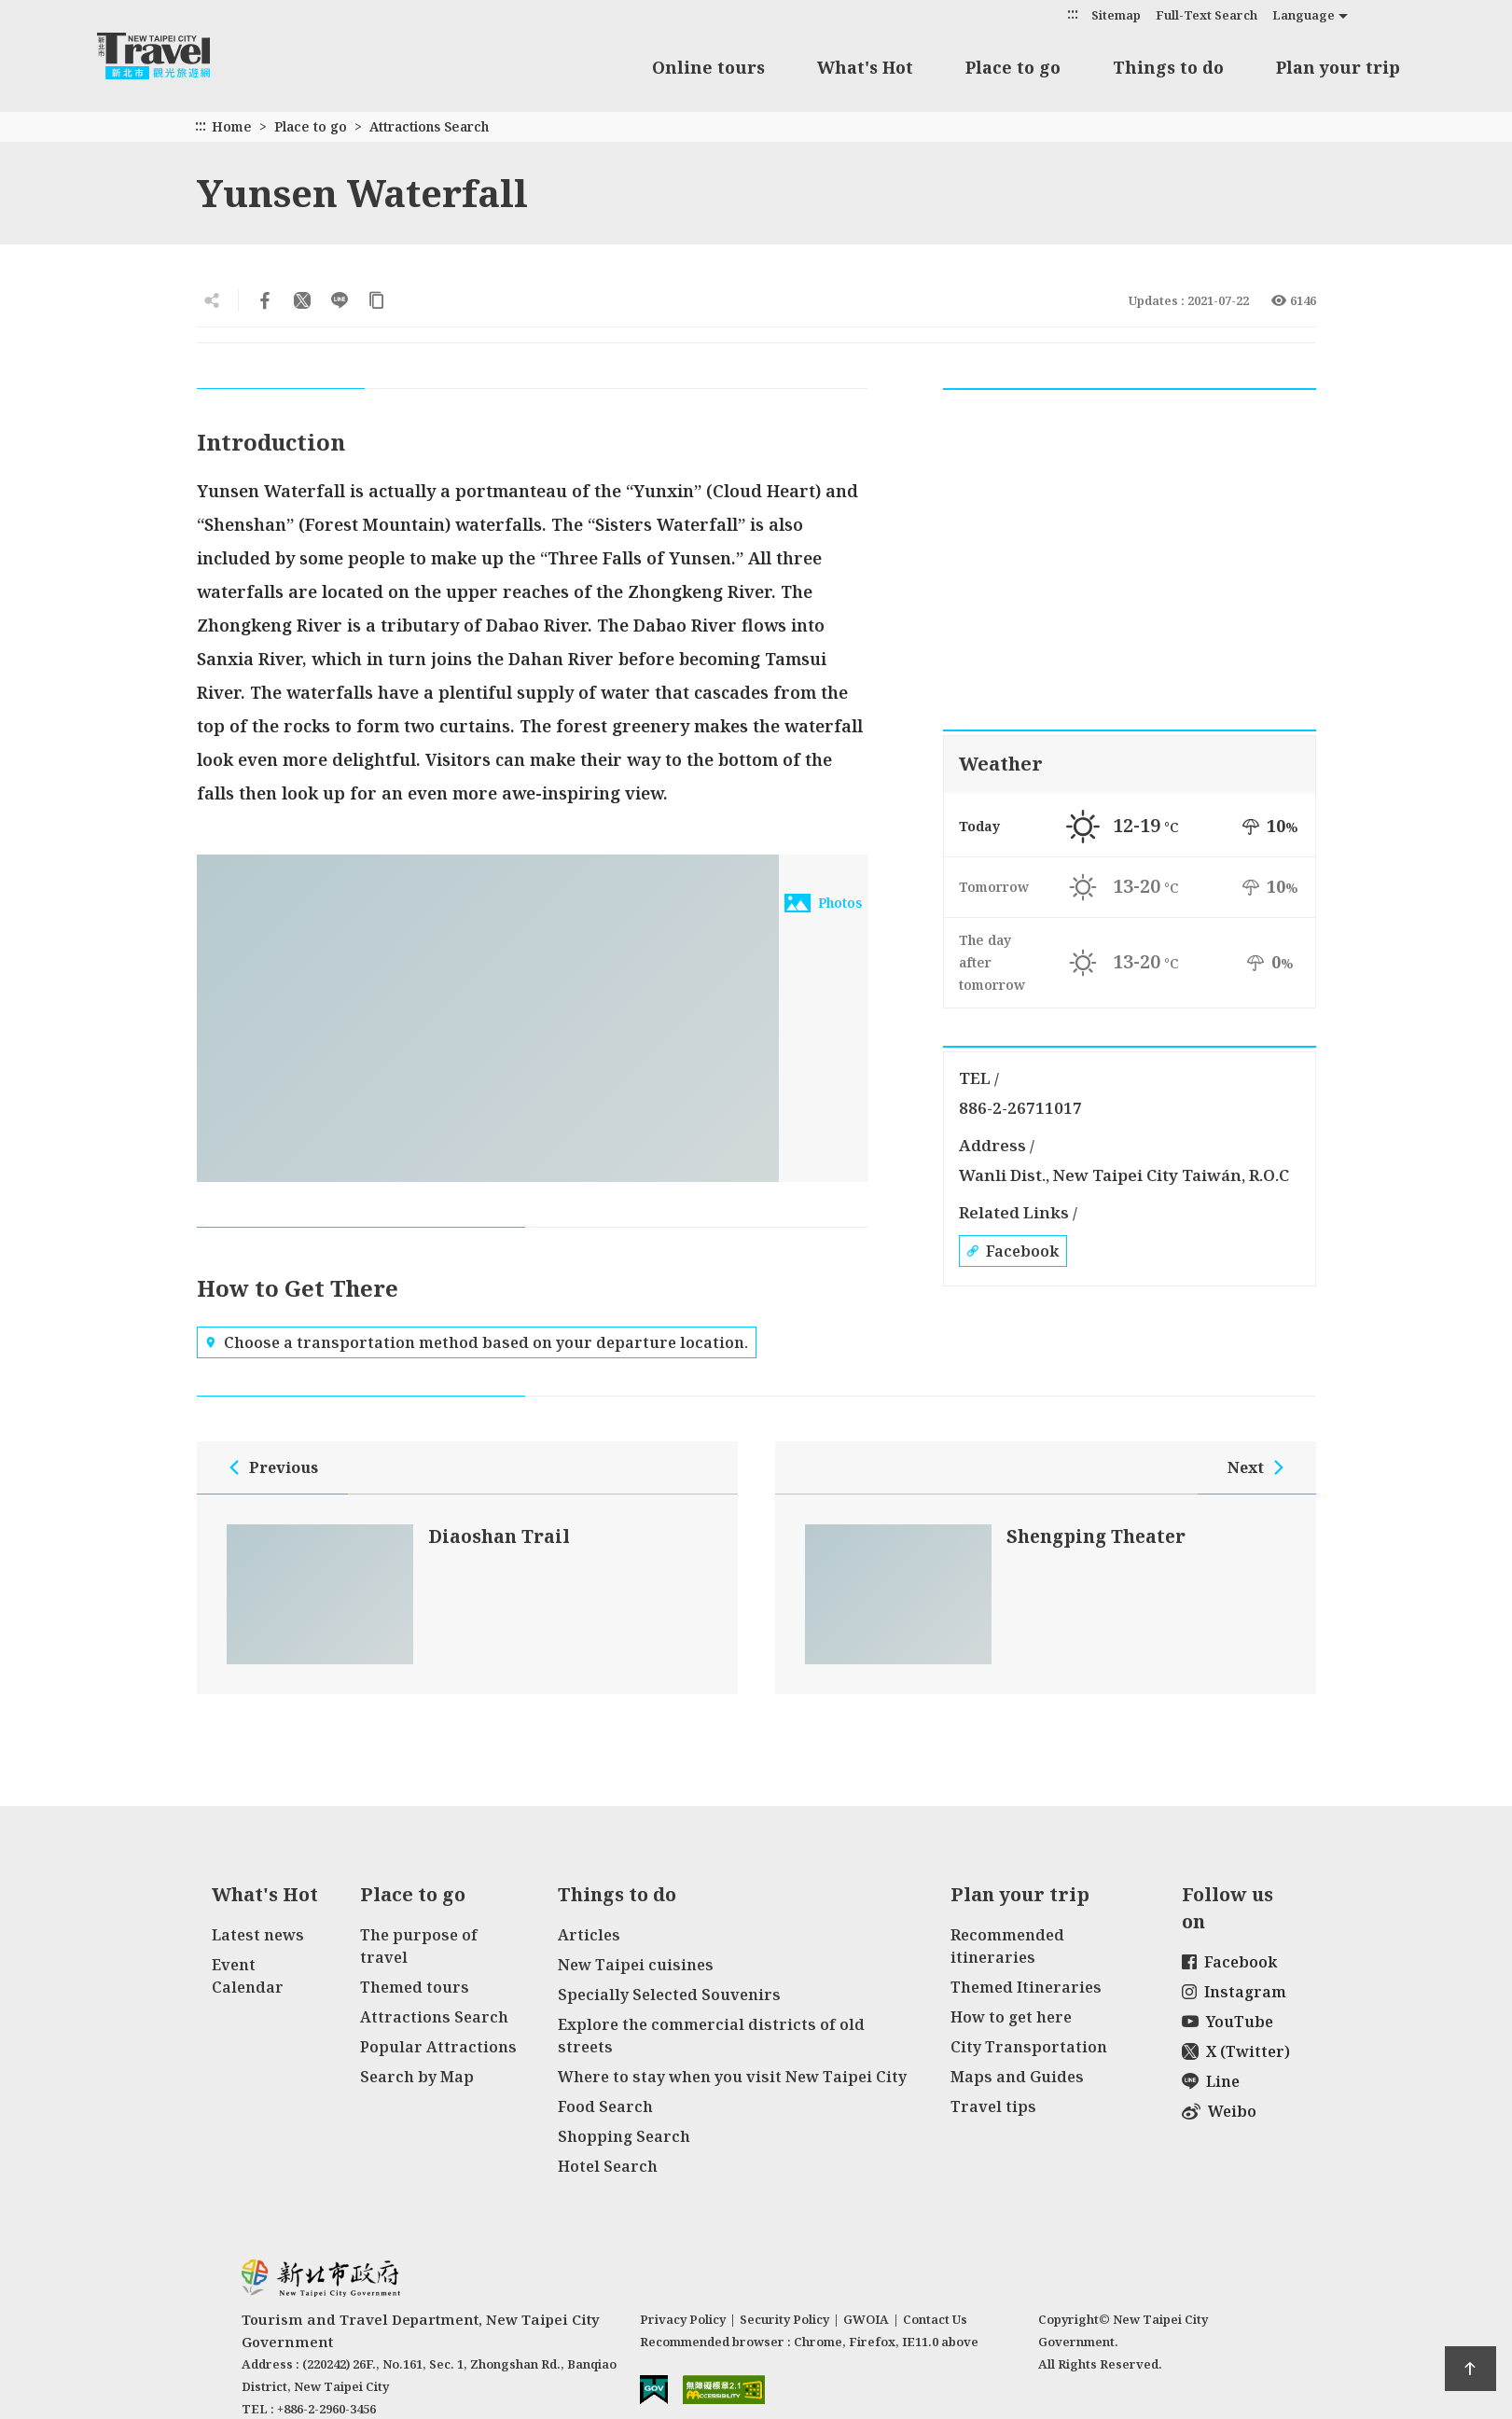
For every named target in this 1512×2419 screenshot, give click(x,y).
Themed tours (414, 1987)
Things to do (1168, 67)
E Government (654, 2389)
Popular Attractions (438, 2047)
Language (1303, 15)
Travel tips (993, 2106)
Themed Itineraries (1026, 1987)
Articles (589, 1935)
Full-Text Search (1206, 15)
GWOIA (866, 2319)
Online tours (708, 67)
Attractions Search (429, 126)
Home (232, 126)
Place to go (1013, 67)
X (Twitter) (1236, 2051)
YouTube (1227, 2021)
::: (1072, 13)
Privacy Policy (683, 2319)
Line (1211, 2081)
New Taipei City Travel (171, 56)
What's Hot (865, 67)
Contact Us (935, 2319)
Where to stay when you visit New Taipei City (732, 2076)
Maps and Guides (1017, 2076)
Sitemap (1116, 15)
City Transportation (1028, 2047)
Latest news (258, 1935)
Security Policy (784, 2319)
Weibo (1219, 2111)
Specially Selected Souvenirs (669, 1994)
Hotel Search (608, 2166)
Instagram (1234, 1991)
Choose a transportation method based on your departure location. (476, 1342)
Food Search (605, 2106)
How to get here (1011, 2017)
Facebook (1013, 1251)
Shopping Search (624, 2136)
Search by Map (417, 2076)
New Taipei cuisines (636, 1964)
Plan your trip (1338, 67)
